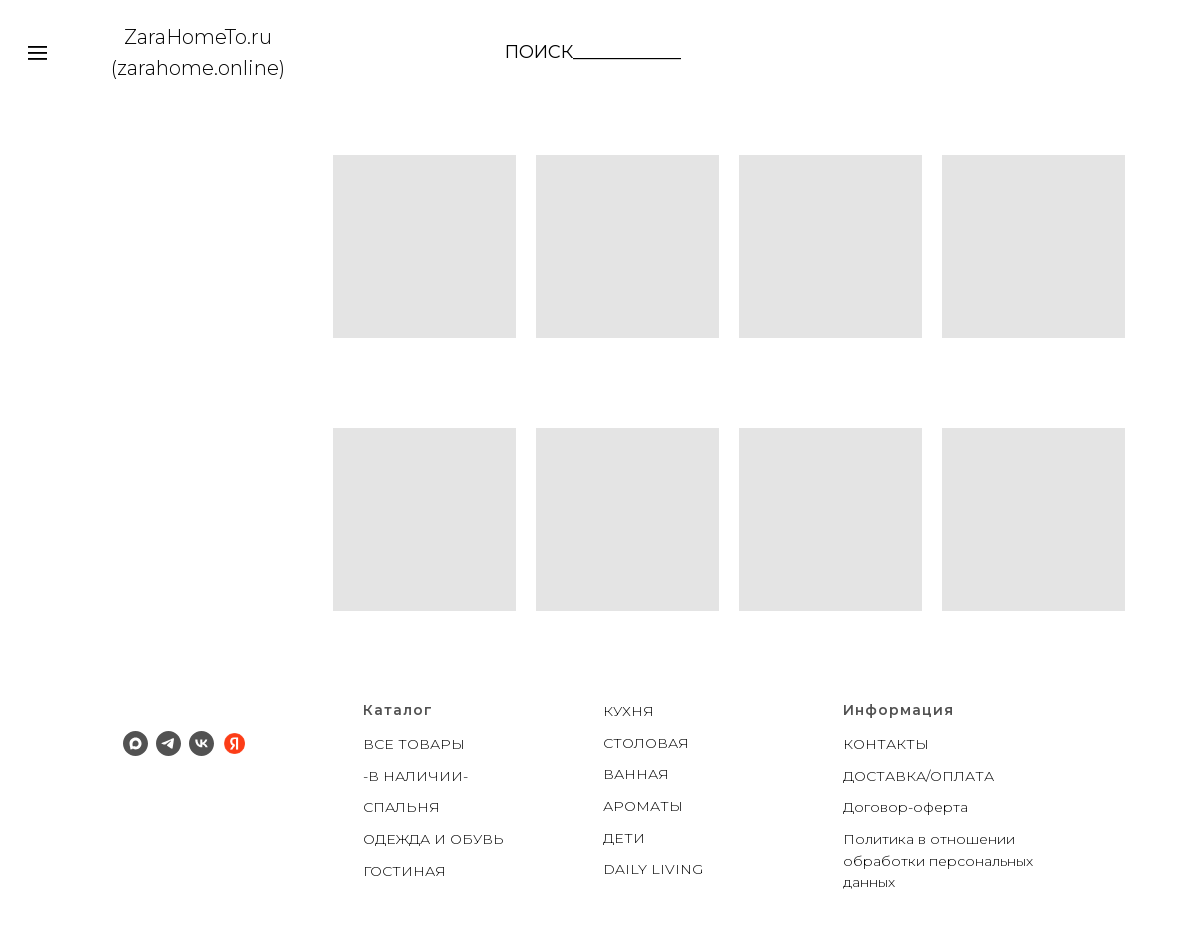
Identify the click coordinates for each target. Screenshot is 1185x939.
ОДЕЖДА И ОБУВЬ (433, 839)
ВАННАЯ (636, 774)
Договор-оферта (905, 807)
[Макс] (135, 743)
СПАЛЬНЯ (401, 807)
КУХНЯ (628, 711)
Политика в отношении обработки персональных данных (938, 860)
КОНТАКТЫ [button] (886, 744)
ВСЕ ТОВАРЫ (414, 744)
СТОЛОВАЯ (646, 743)
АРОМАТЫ (643, 806)
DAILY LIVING (653, 869)
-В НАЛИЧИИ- (415, 776)
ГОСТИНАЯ (404, 871)
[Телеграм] (168, 743)
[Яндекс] (234, 743)
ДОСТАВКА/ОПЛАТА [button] (918, 776)
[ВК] (201, 743)
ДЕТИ (624, 838)
